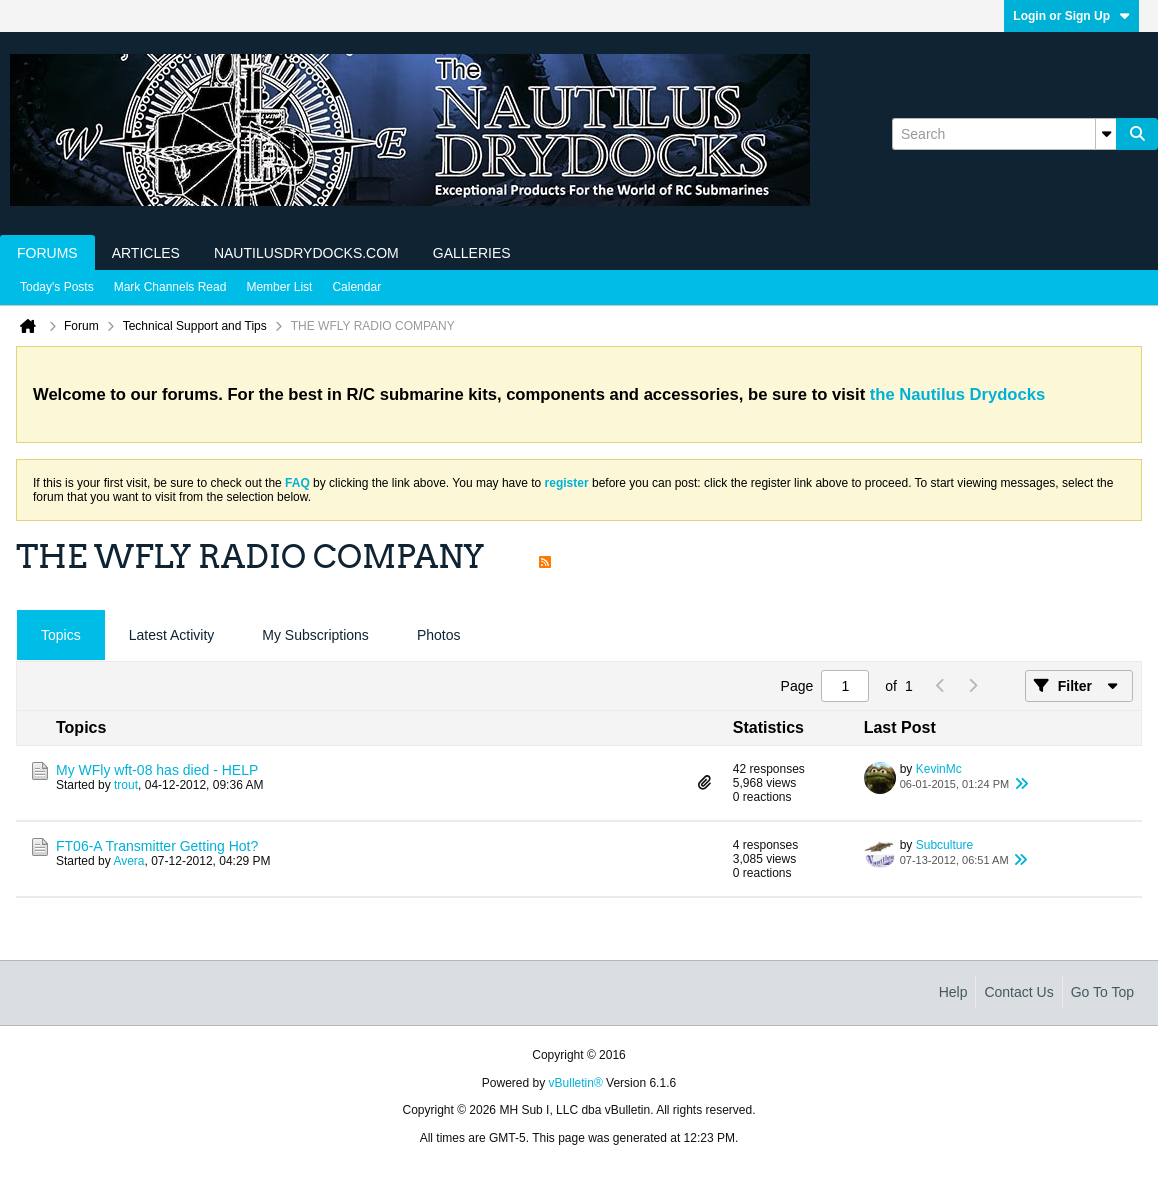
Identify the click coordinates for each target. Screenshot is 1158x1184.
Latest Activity (172, 635)
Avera (128, 861)
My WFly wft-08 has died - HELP (157, 770)
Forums (47, 253)
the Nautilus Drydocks (957, 394)
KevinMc (939, 769)
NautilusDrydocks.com (306, 253)
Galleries (472, 253)
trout (126, 785)
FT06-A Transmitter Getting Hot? (157, 846)
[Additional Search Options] (1106, 134)
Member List (279, 287)
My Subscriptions (315, 635)
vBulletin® (576, 1083)
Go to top (1102, 992)
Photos (439, 635)
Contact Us (1018, 992)
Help (953, 992)
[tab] (61, 635)
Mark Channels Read (170, 287)
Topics (61, 635)
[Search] (1004, 134)
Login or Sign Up (1071, 16)
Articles (146, 253)
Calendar (356, 287)
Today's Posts (57, 287)
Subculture (944, 845)
